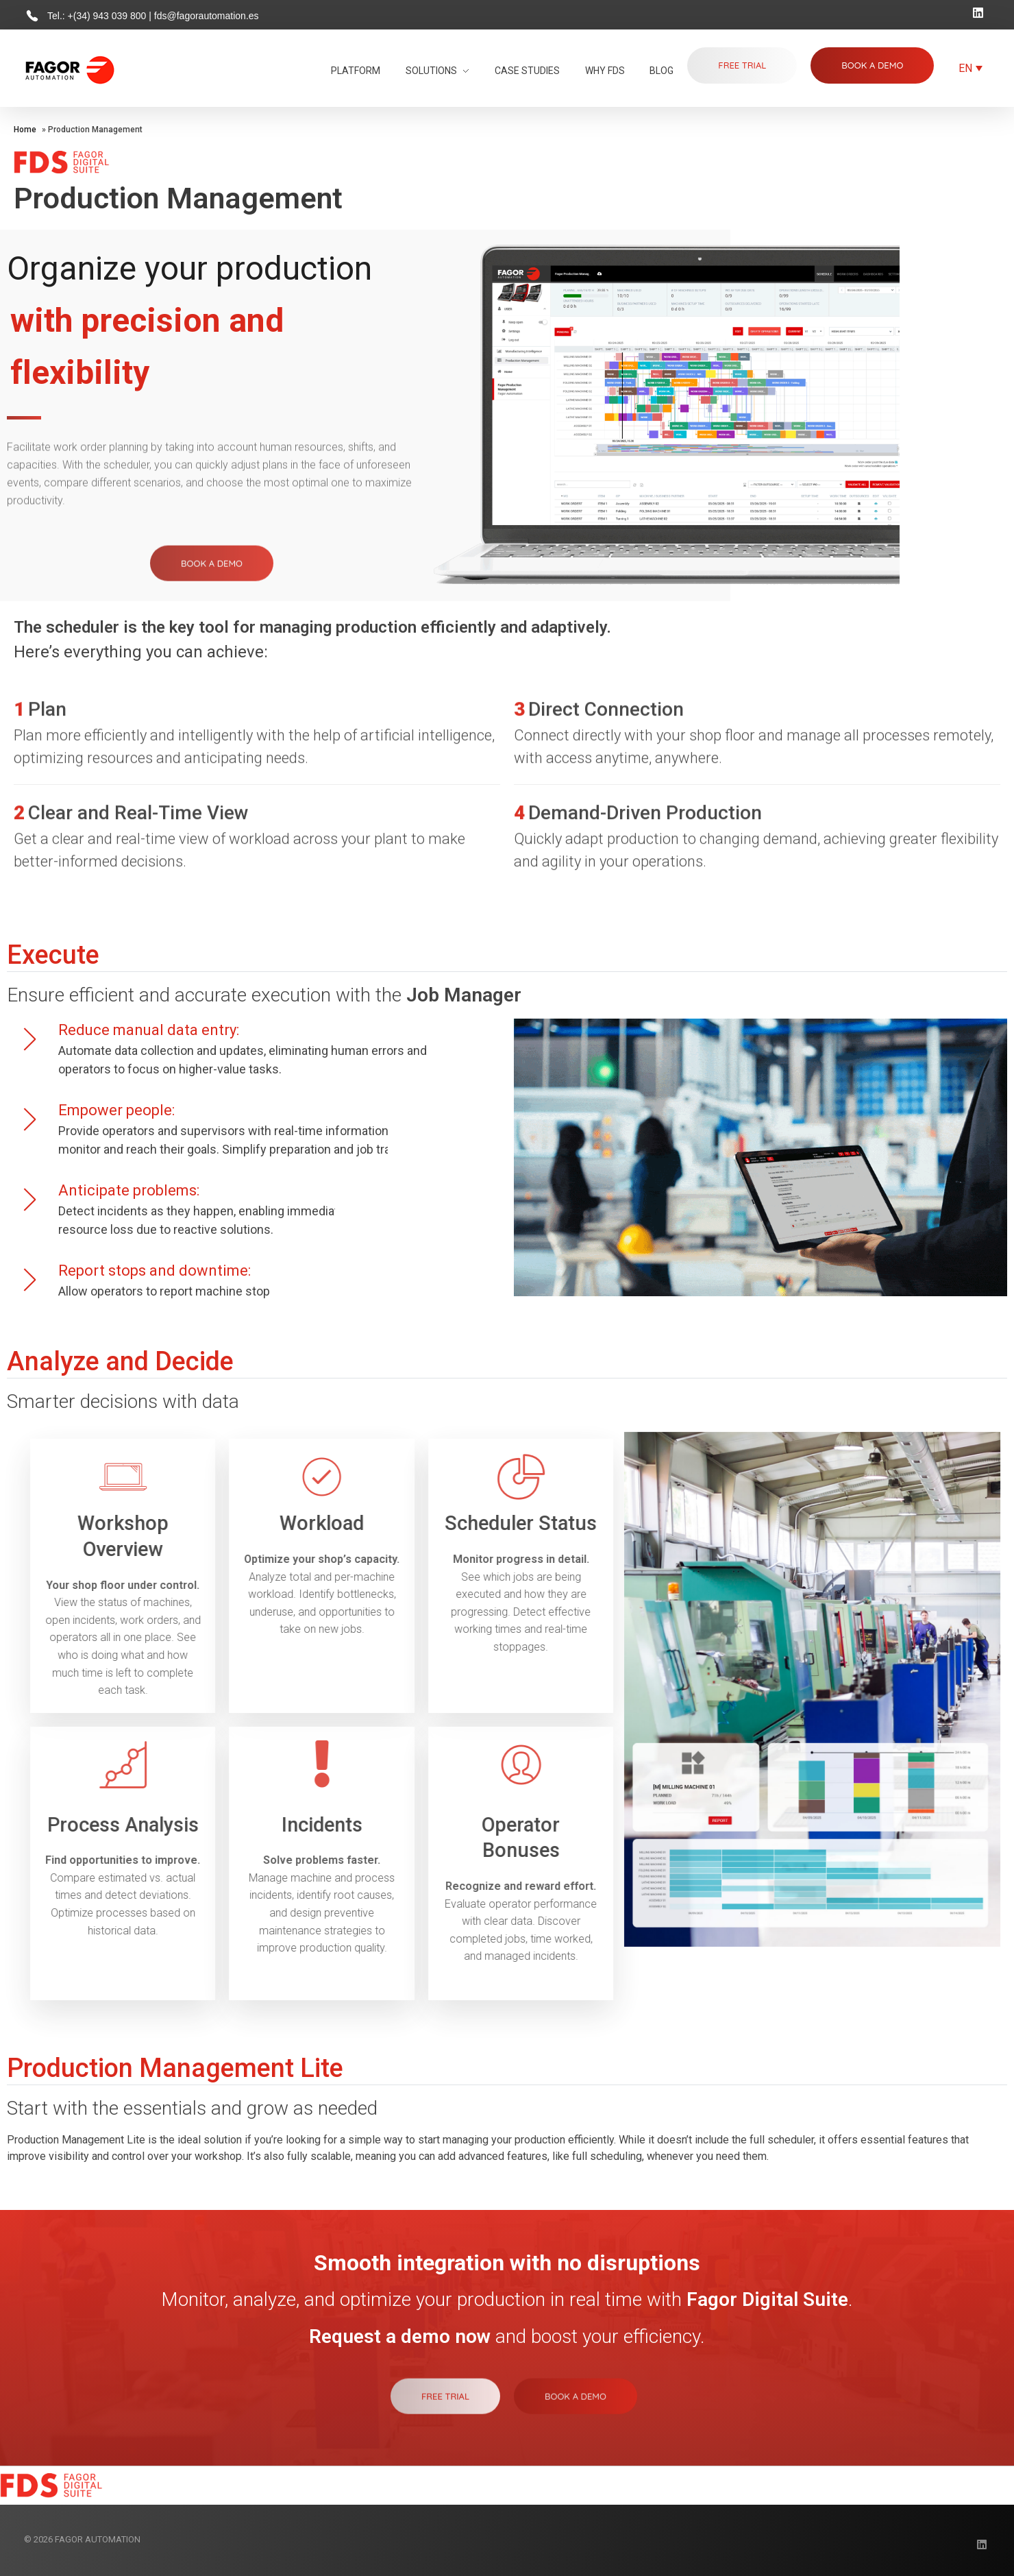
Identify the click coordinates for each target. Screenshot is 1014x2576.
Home (25, 129)
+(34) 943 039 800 (108, 15)
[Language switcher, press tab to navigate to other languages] (970, 68)
